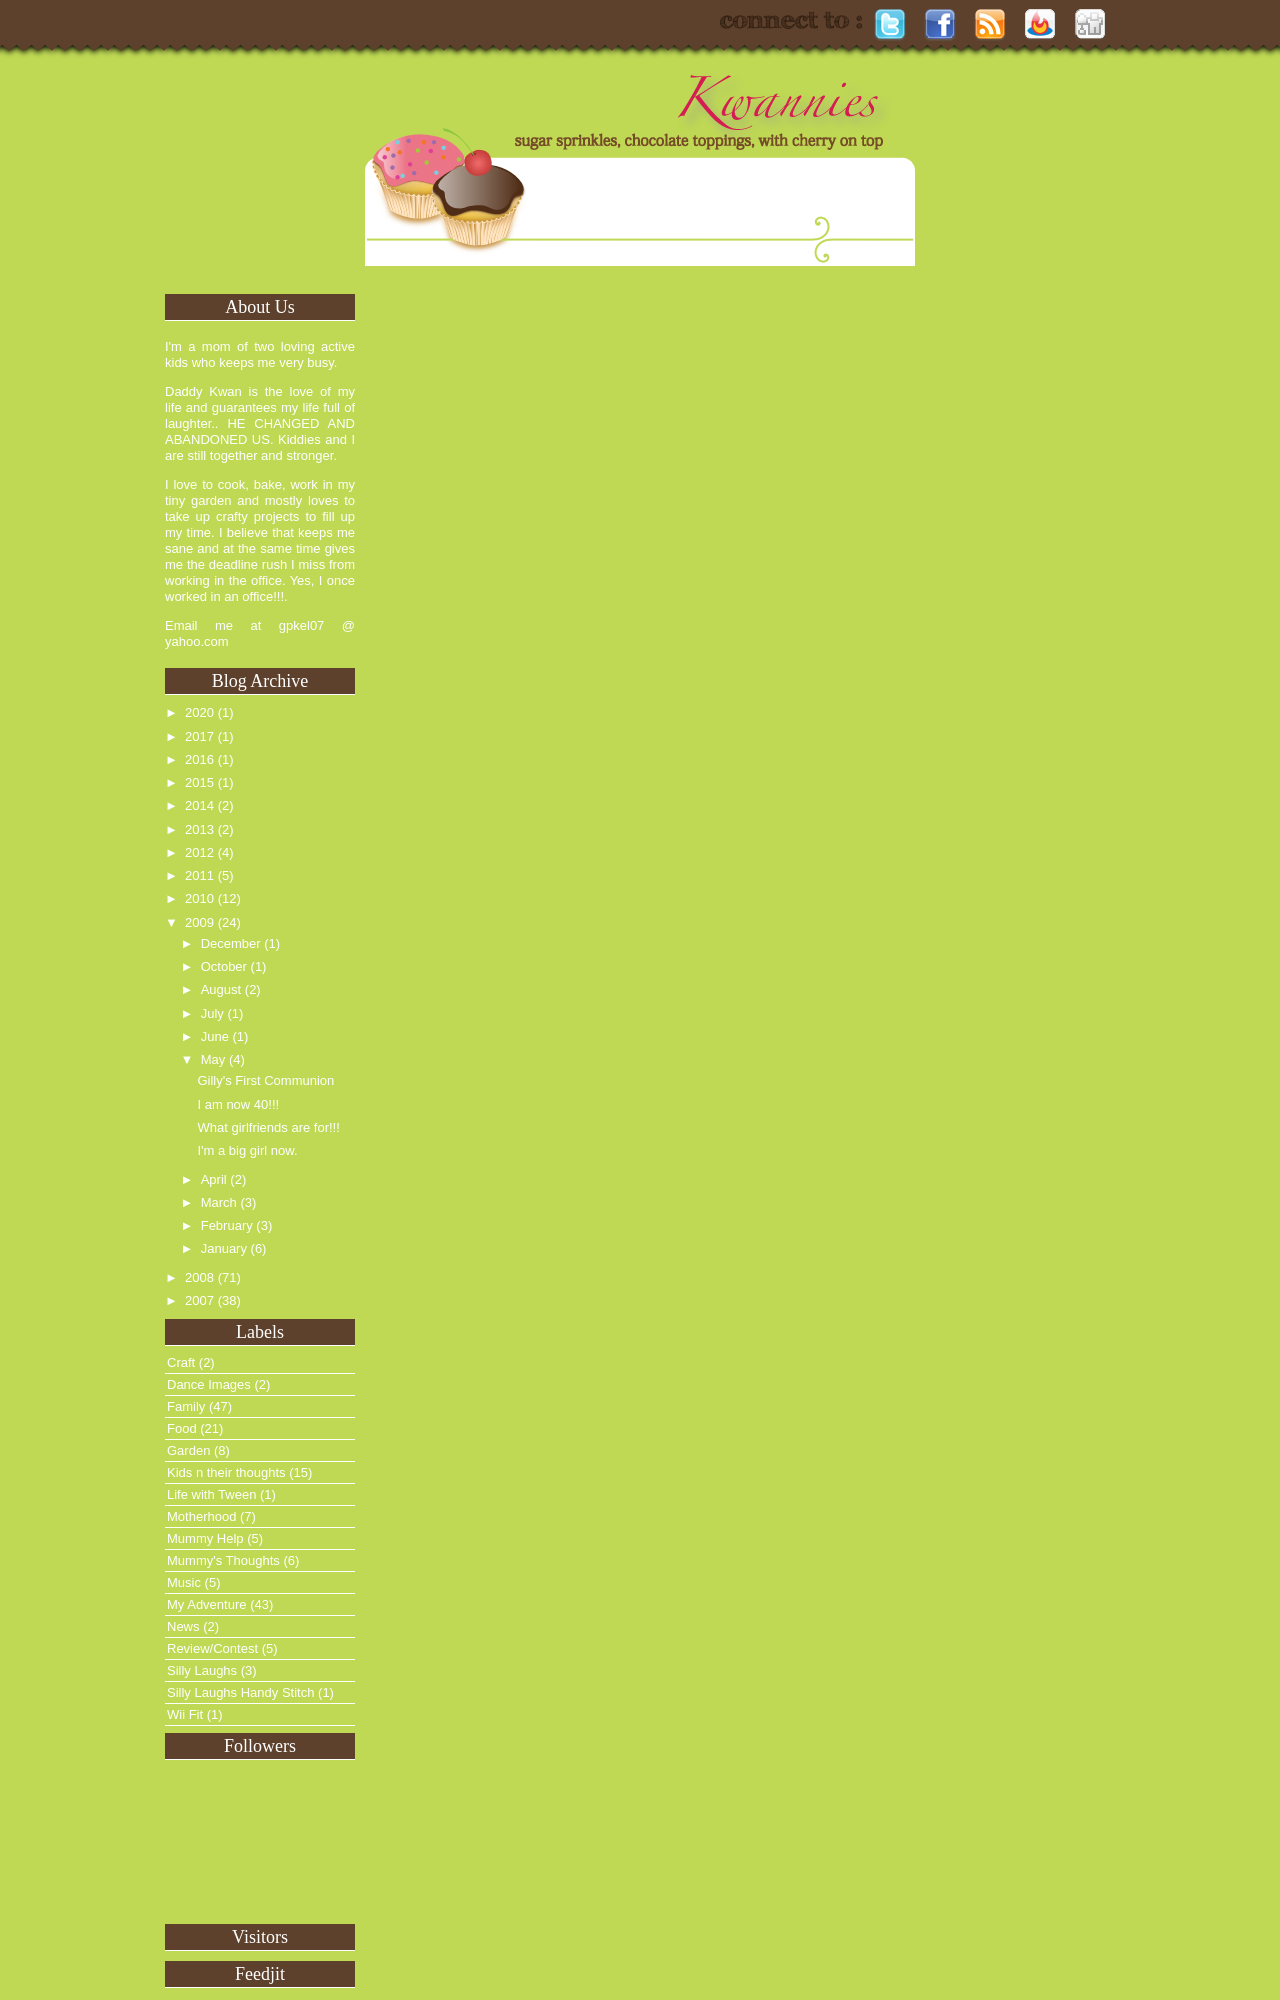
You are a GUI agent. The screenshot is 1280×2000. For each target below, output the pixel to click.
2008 (199, 1277)
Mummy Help (205, 1538)
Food (182, 1428)
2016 (199, 759)
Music (184, 1582)
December (231, 943)
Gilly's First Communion (265, 1080)
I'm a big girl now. (247, 1150)
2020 (199, 712)
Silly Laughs (202, 1670)
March (219, 1202)
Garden (188, 1450)
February (227, 1225)
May (213, 1059)
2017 (199, 736)
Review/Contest (212, 1648)
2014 (199, 805)
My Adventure (207, 1604)
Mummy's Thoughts (223, 1560)
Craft (181, 1362)
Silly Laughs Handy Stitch (240, 1692)
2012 (199, 852)
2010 (199, 898)
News (183, 1626)
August (221, 989)
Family (186, 1406)
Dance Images (209, 1384)
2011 (199, 875)
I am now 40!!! (238, 1104)
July (212, 1013)
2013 (199, 829)
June (215, 1036)
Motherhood (201, 1516)
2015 (199, 782)
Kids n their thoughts (226, 1472)
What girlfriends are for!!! (268, 1127)
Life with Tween (211, 1494)
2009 (199, 922)
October (224, 966)
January (224, 1248)
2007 (199, 1300)
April (214, 1179)
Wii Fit (185, 1714)
